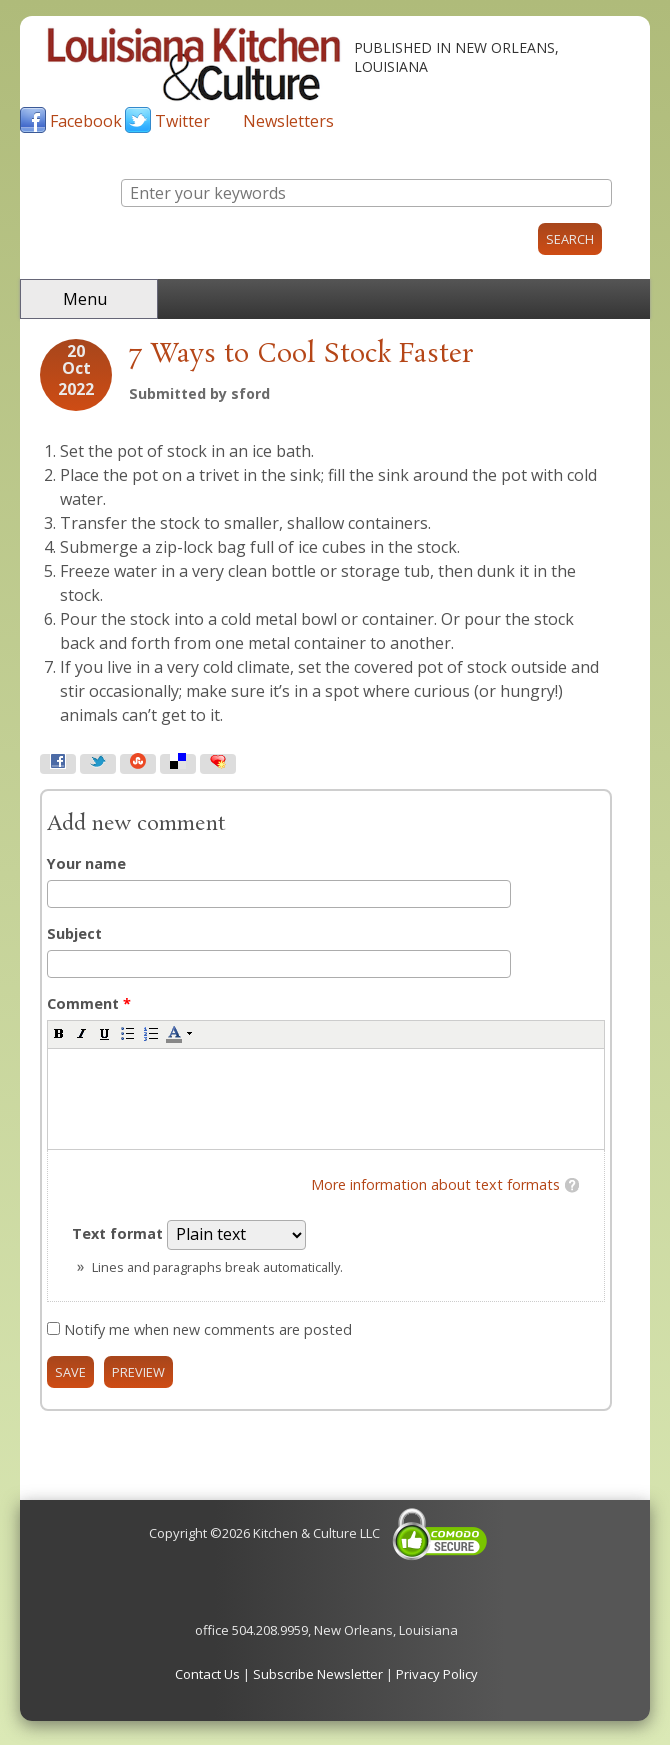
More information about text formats (435, 1184)
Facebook (86, 121)
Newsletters (288, 121)
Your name (86, 863)
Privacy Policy (437, 1674)
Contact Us (207, 1674)
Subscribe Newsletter (318, 1674)
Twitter (182, 121)
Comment (89, 1003)
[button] (59, 1033)
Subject (74, 933)
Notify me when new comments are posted (208, 1329)
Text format (119, 1233)
